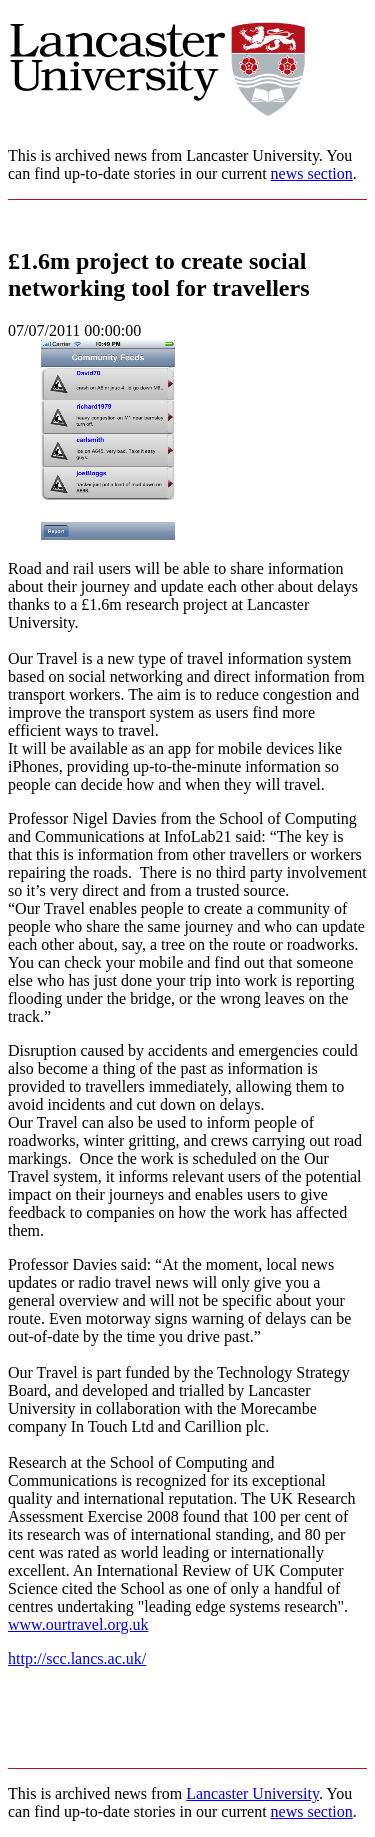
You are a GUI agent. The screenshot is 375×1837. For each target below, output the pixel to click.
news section (312, 173)
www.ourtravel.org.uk (78, 1624)
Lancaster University (252, 1793)
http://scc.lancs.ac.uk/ (77, 1658)
